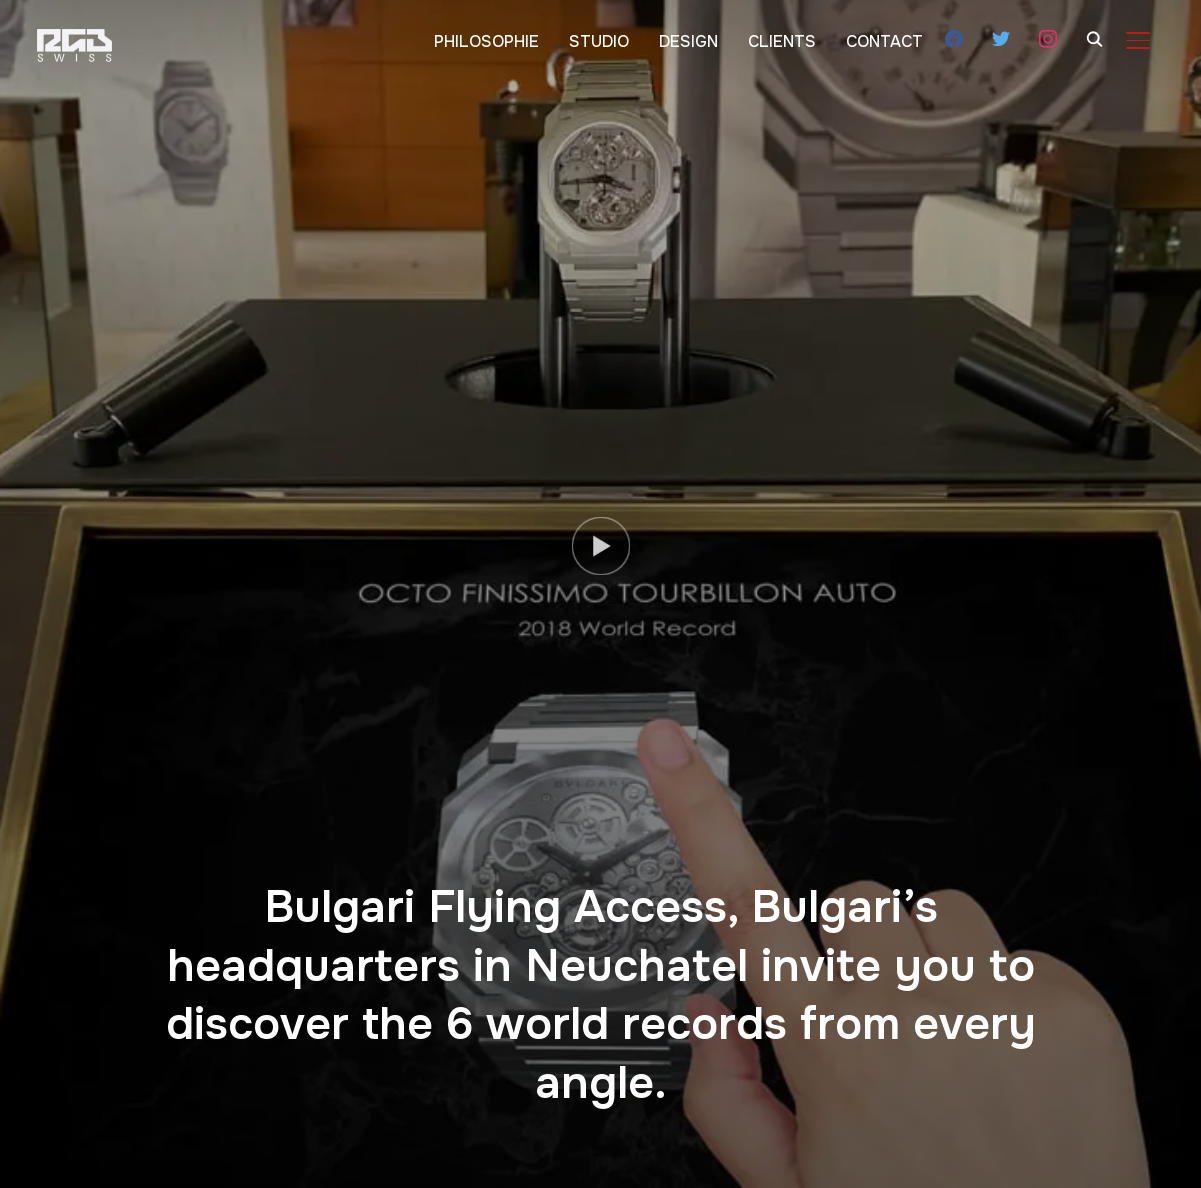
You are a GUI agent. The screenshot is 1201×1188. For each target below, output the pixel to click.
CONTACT (884, 41)
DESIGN (688, 41)
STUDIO (599, 41)
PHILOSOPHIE (486, 41)
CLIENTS (782, 41)
